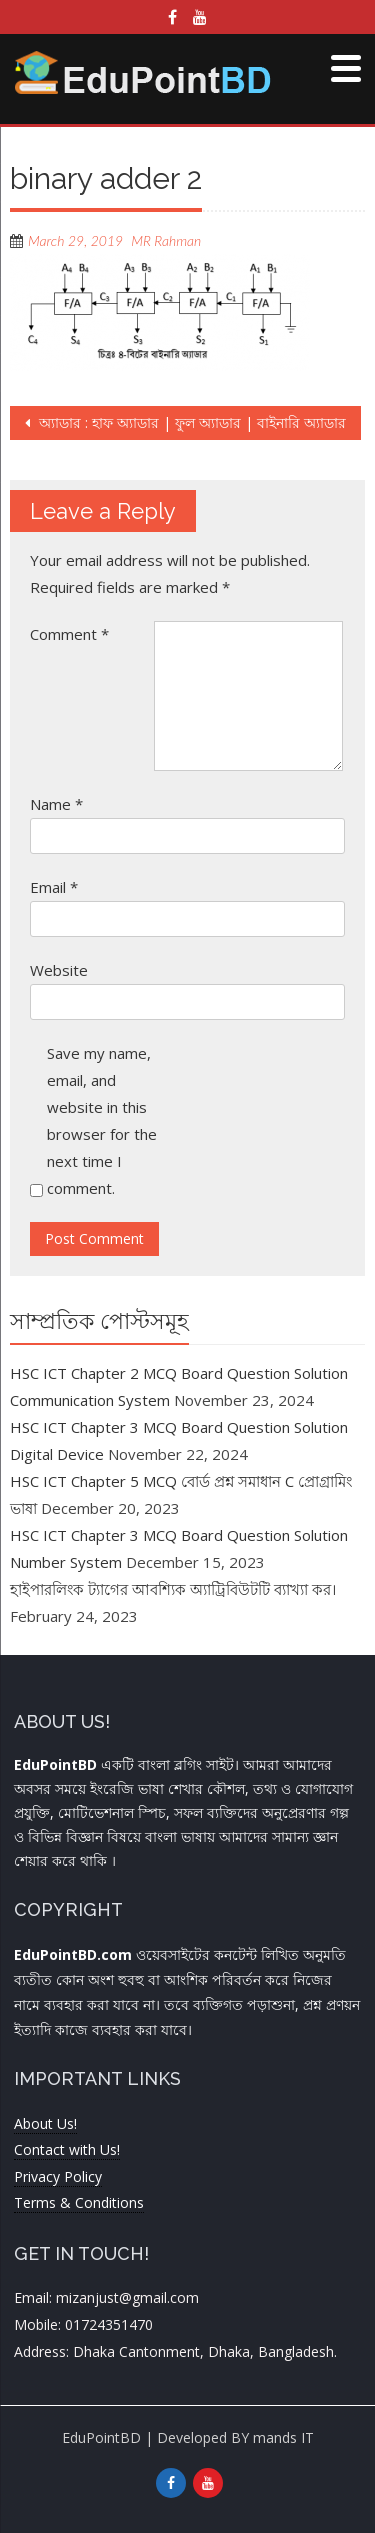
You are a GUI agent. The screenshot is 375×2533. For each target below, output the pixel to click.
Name (56, 804)
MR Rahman (166, 240)
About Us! (45, 2123)
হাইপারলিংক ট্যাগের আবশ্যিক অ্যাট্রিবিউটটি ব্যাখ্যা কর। (173, 1589)
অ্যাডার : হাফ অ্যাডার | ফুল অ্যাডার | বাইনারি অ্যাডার (190, 422)
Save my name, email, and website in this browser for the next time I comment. (102, 1120)
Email (54, 887)
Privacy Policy (58, 2176)
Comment (69, 634)
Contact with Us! (67, 2149)
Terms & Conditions (79, 2202)
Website (59, 970)
